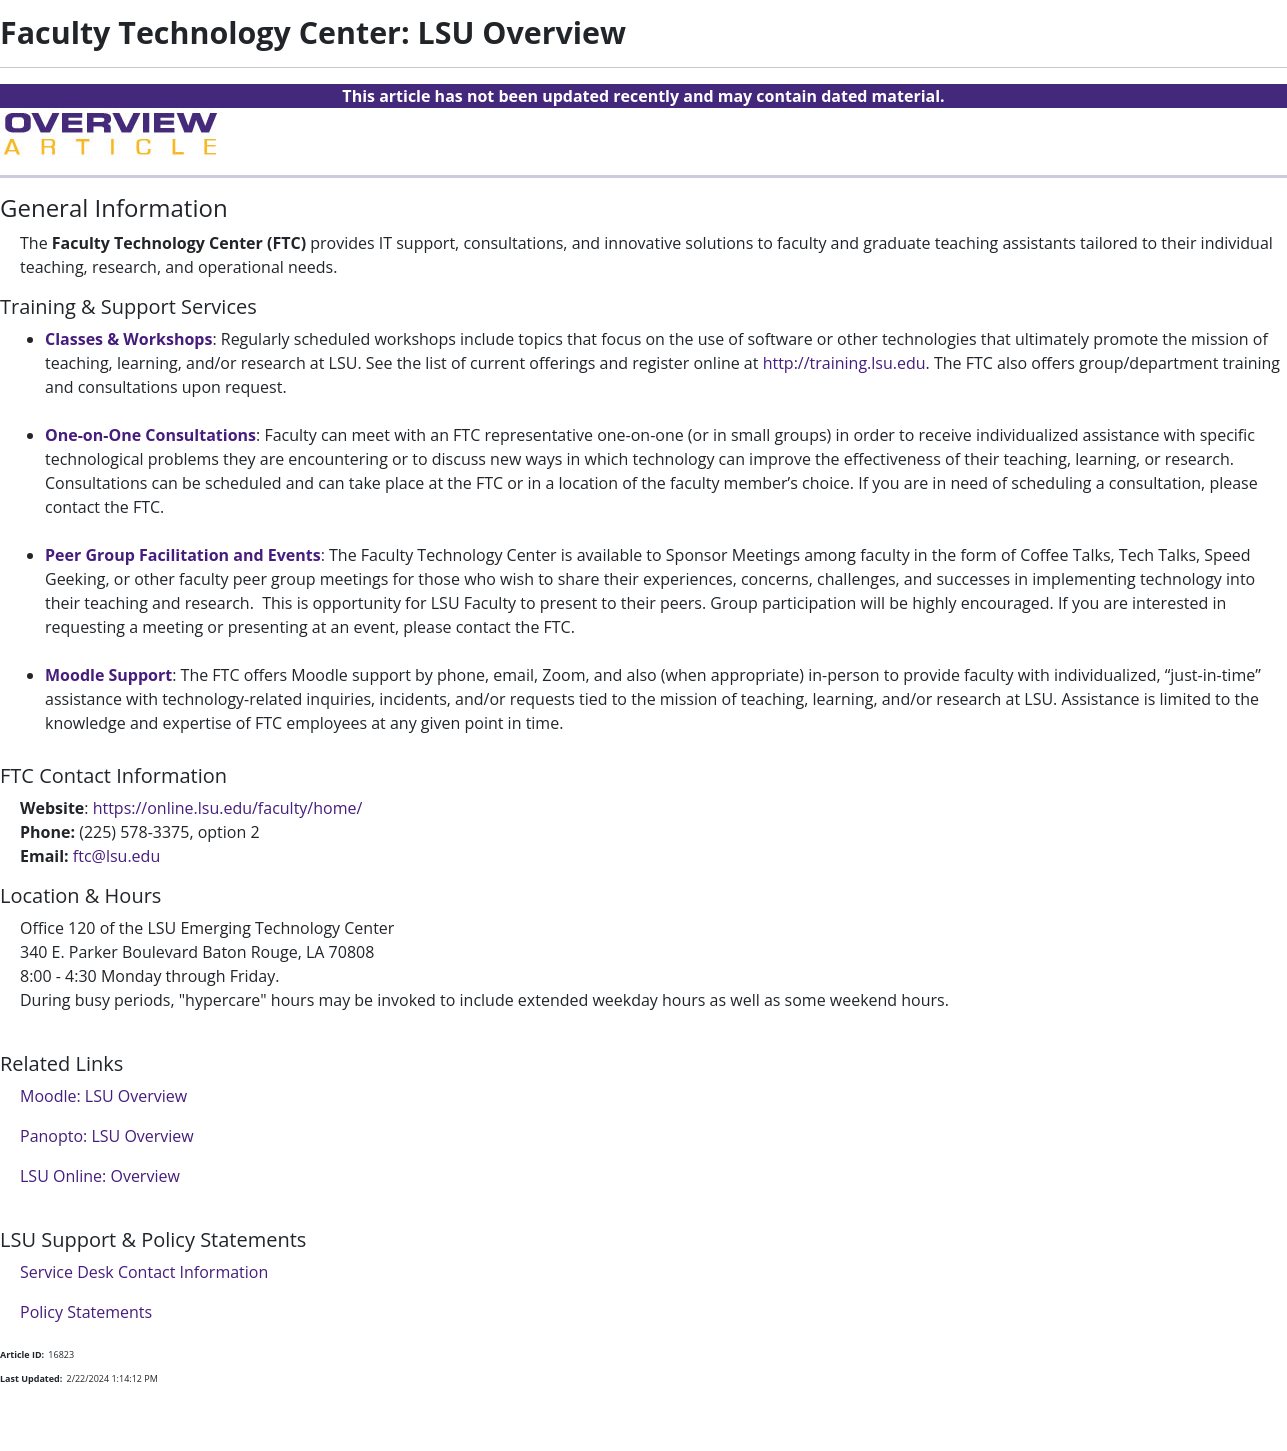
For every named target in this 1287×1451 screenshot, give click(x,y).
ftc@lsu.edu (116, 856)
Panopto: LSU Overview (107, 1136)
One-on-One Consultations (150, 435)
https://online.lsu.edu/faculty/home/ (228, 808)
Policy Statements (86, 1312)
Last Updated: (31, 1378)
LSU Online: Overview (100, 1176)
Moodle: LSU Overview (103, 1096)
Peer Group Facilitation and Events (183, 555)
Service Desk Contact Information (144, 1272)
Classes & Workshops (128, 339)
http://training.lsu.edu (844, 363)
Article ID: (22, 1354)
